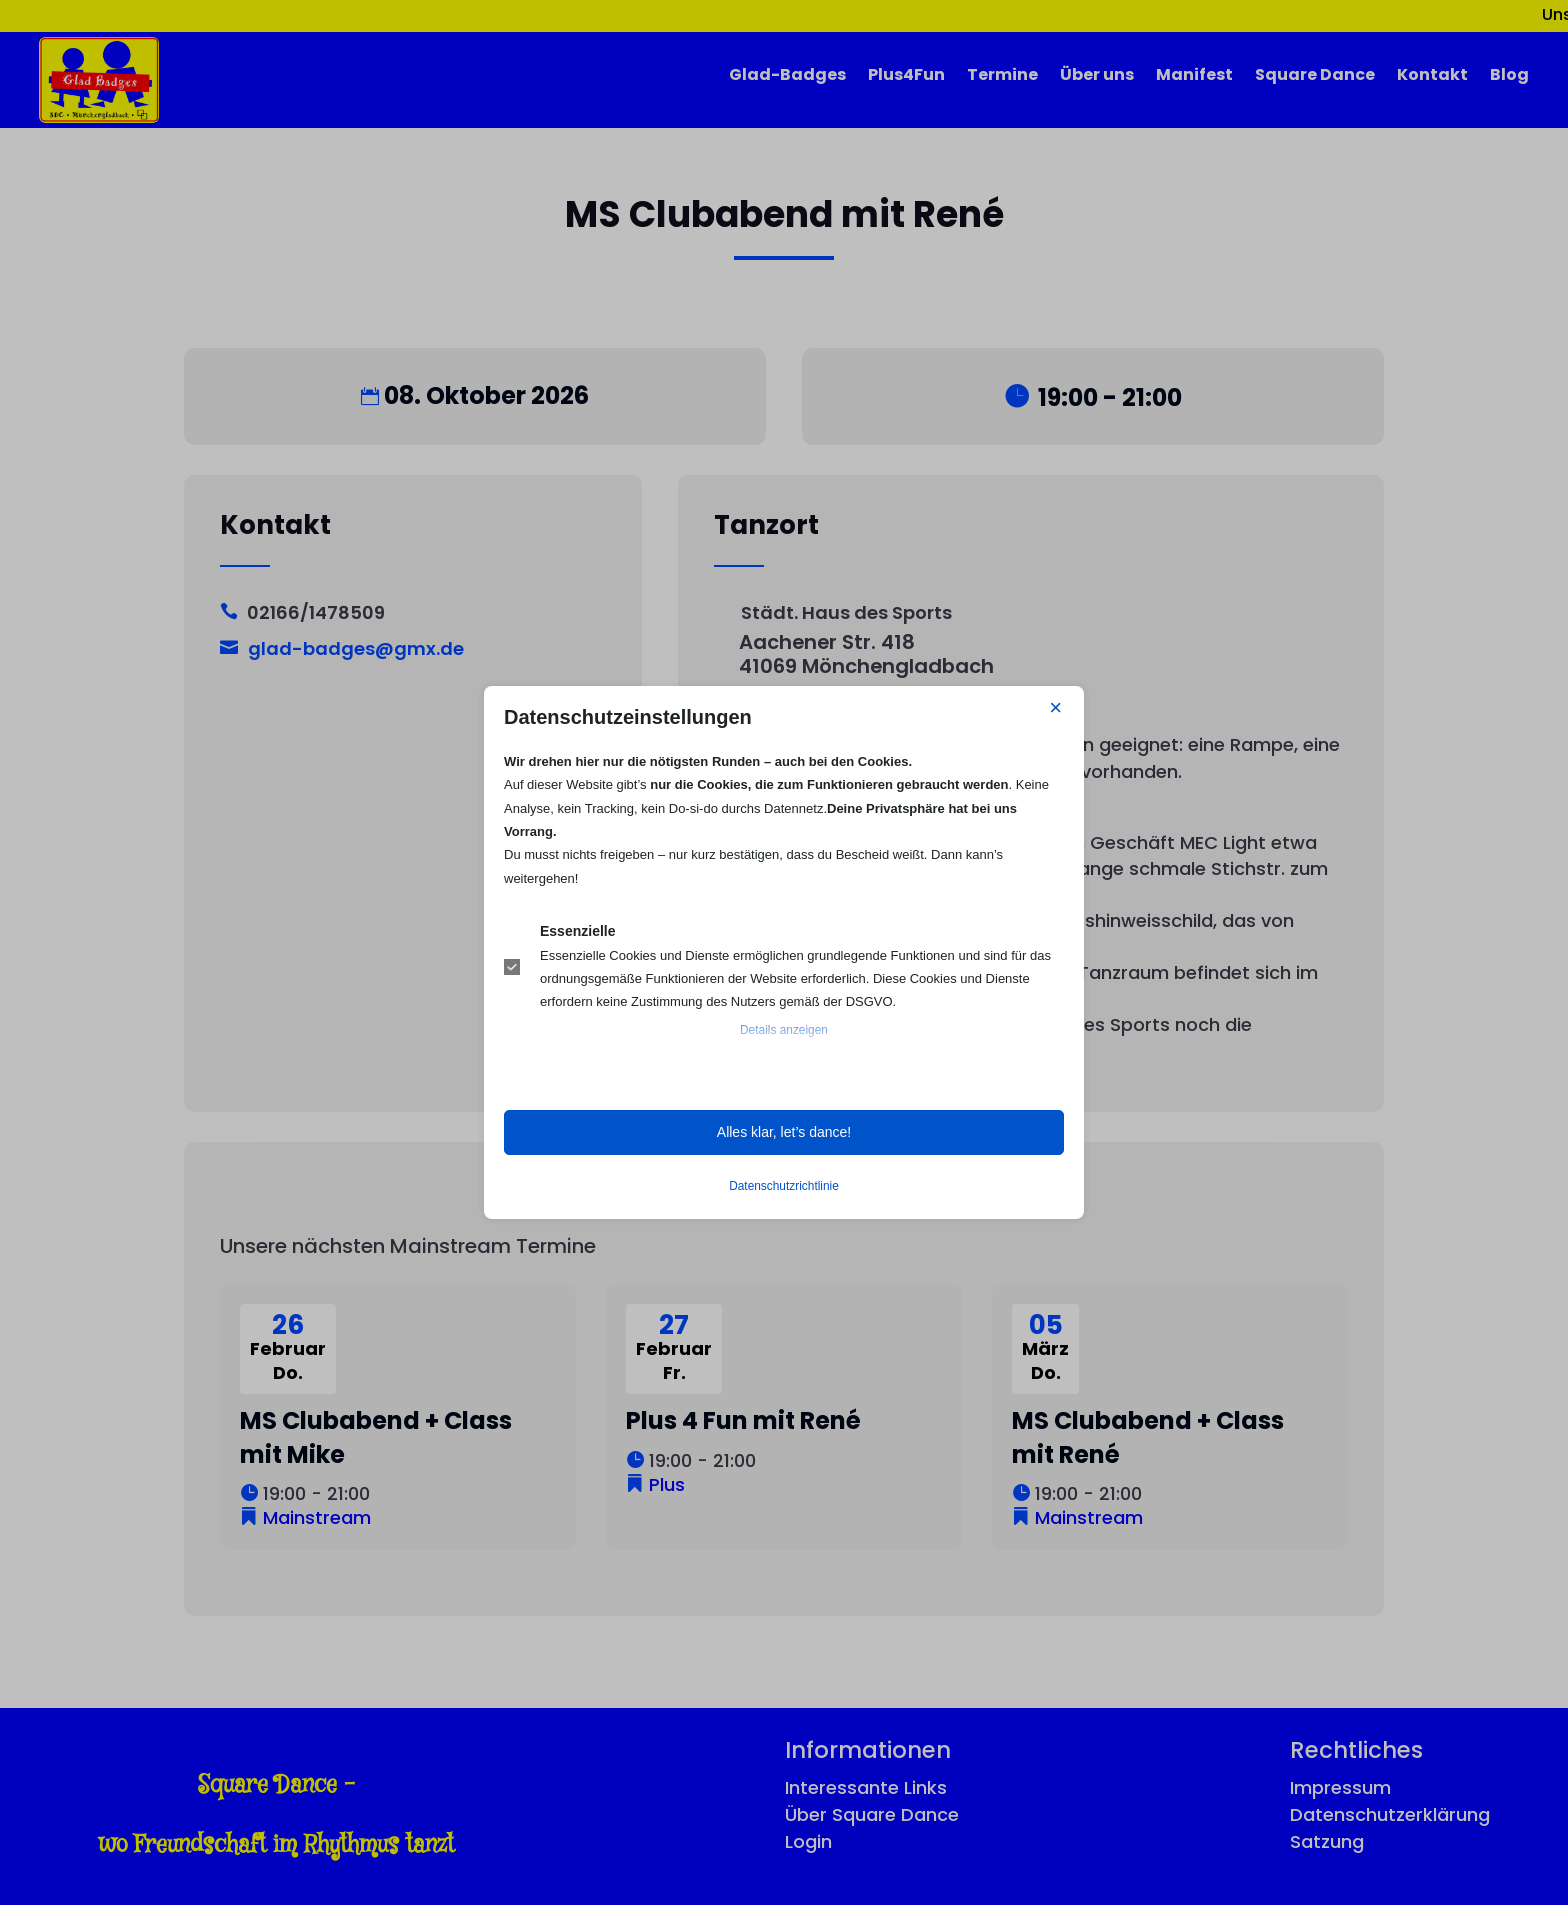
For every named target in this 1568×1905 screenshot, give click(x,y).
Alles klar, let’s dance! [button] (784, 1132)
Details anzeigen (784, 1030)
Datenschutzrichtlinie (784, 1186)
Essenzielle (578, 931)
